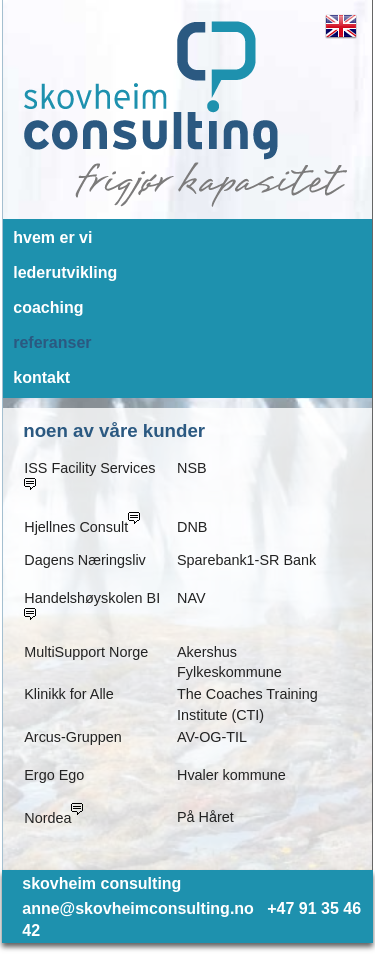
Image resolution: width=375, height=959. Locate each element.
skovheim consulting (101, 883)
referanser (52, 342)
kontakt (41, 377)
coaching (48, 307)
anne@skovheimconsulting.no (138, 908)
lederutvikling (65, 272)
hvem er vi (52, 237)
